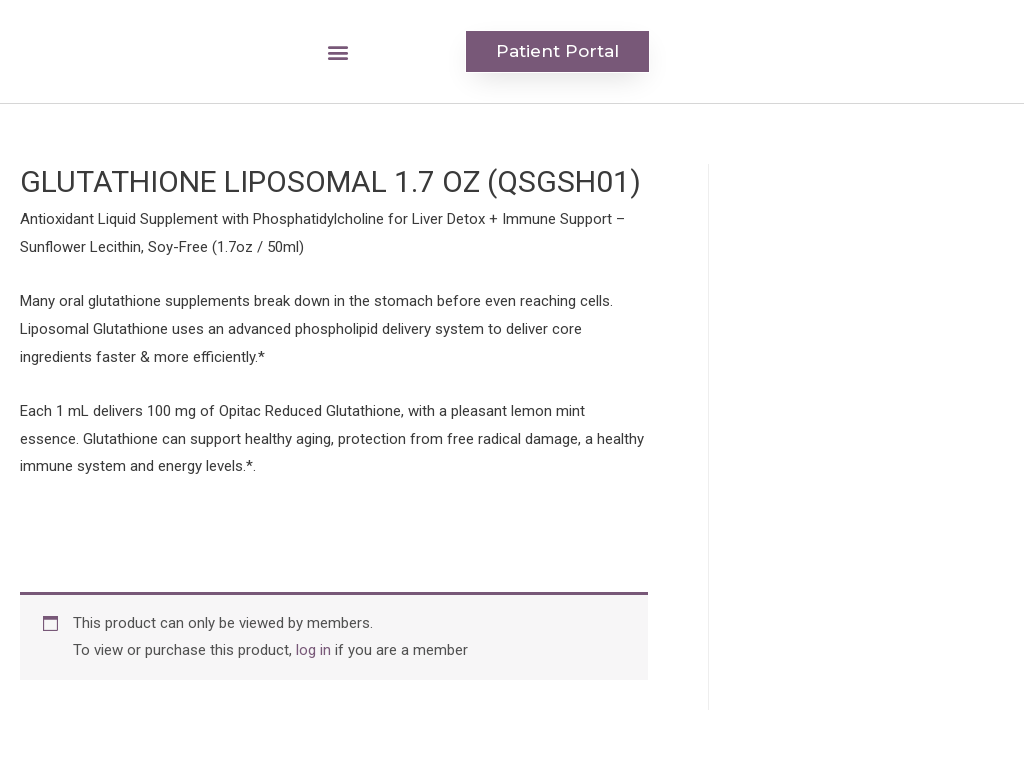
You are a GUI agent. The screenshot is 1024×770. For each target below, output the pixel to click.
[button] (337, 51)
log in (313, 650)
